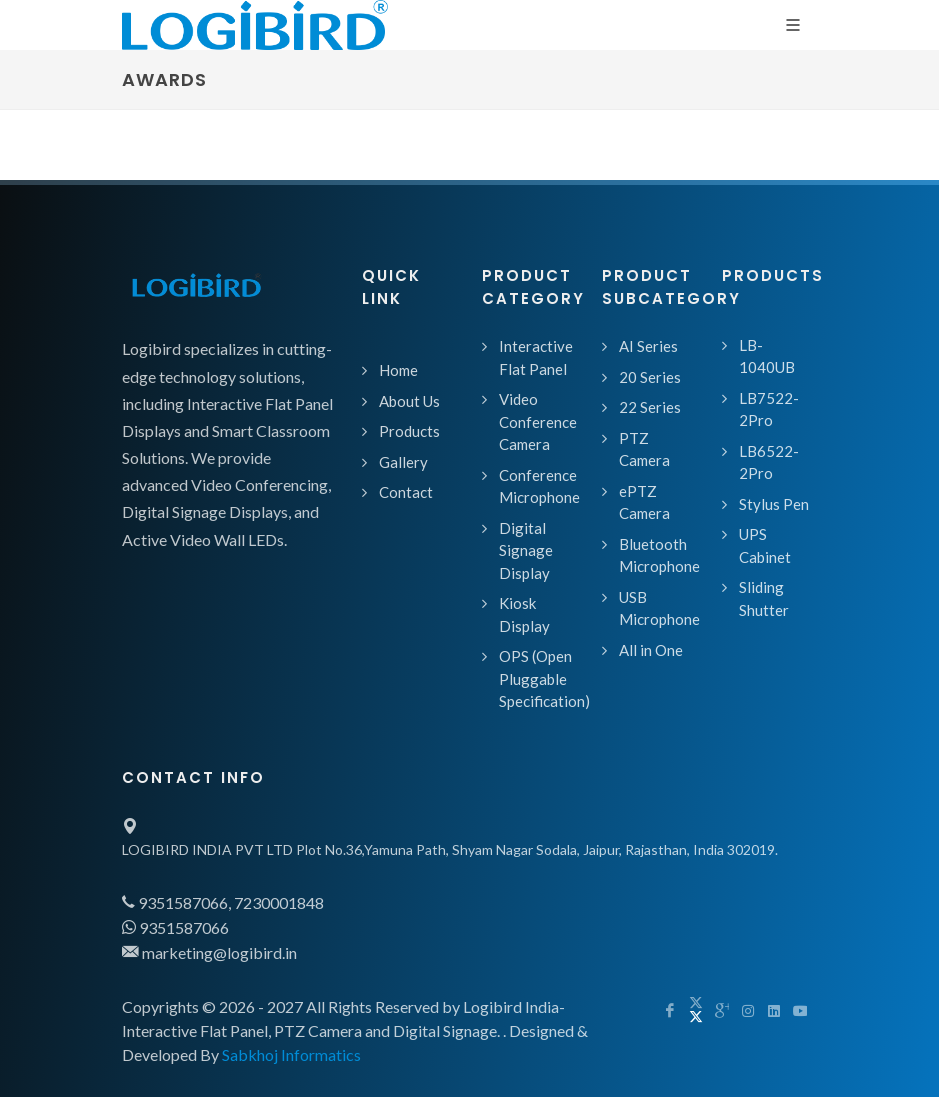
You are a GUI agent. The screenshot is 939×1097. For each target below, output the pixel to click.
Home (398, 370)
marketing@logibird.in (209, 952)
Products (409, 431)
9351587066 (175, 927)
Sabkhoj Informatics (291, 1054)
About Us (409, 401)
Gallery (403, 462)
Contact (406, 492)
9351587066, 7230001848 (223, 902)
